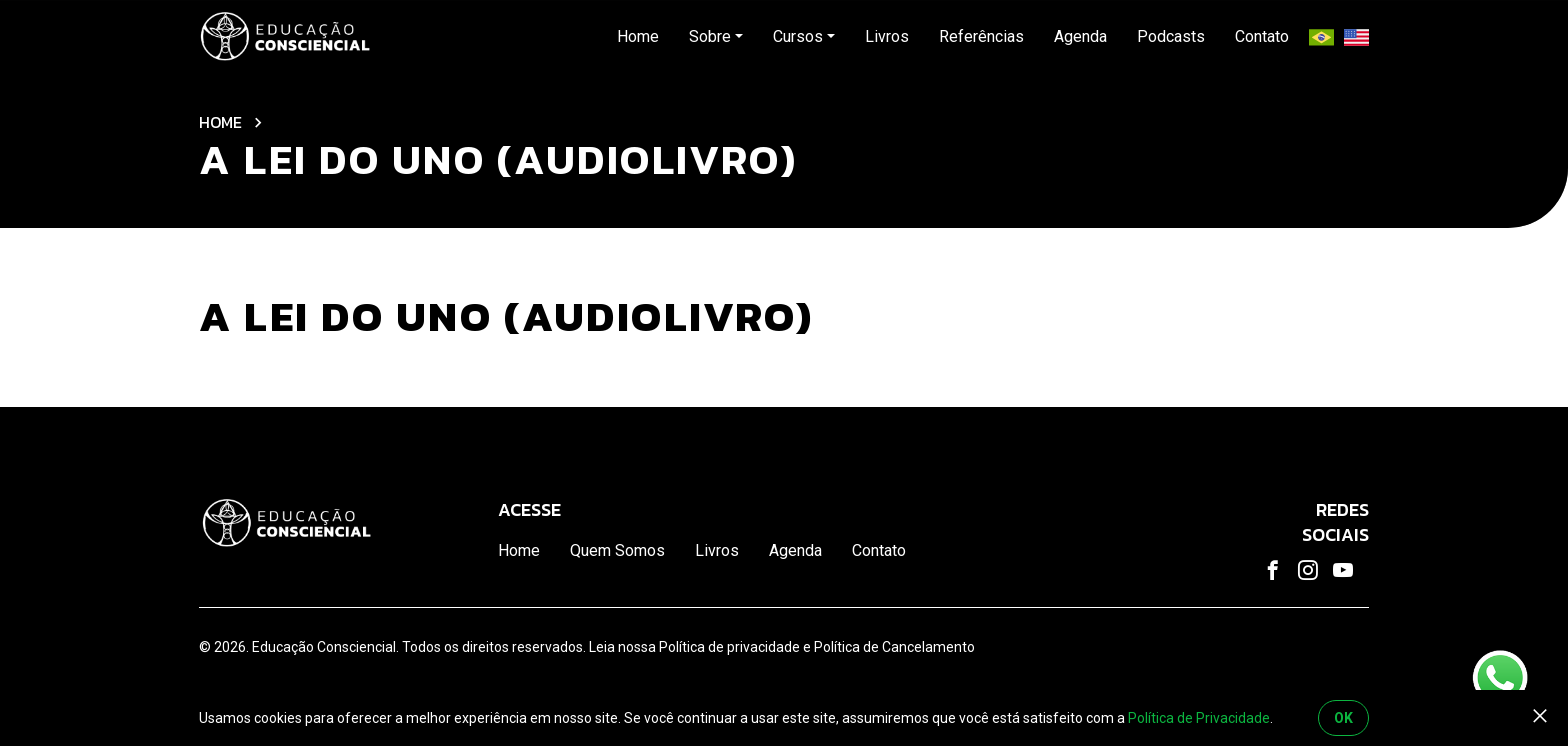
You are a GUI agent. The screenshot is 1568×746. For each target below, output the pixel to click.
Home (220, 122)
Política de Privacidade (1199, 718)
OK (1343, 718)
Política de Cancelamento (894, 647)
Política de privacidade (729, 647)
